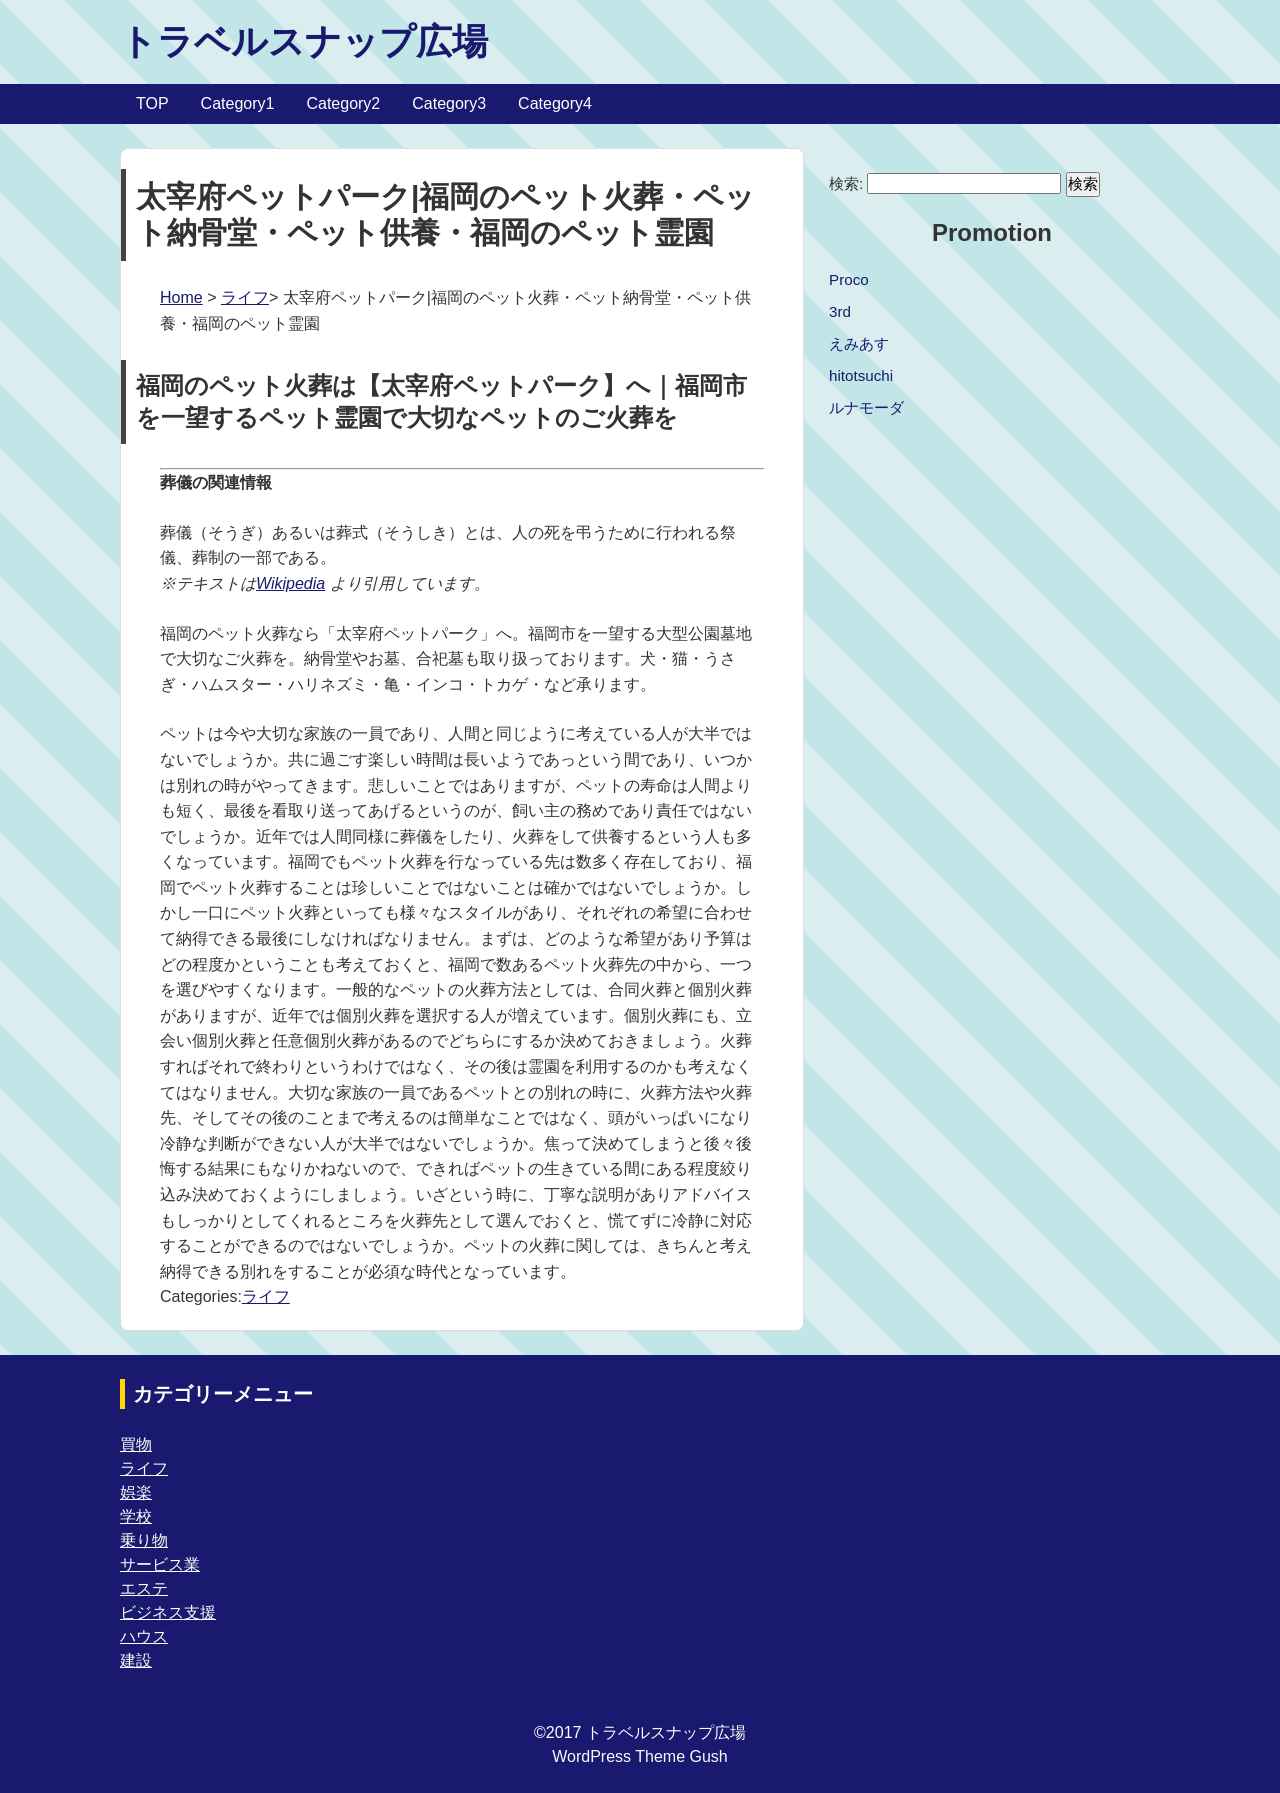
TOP (152, 103)
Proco (849, 279)
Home (181, 297)
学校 (136, 1516)
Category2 (343, 103)
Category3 (449, 103)
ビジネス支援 (168, 1612)
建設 (136, 1660)
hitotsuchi (861, 375)
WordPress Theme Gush (639, 1756)
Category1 (238, 103)
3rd (840, 311)
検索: (846, 183)
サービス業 (160, 1564)
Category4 (555, 103)
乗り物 (144, 1540)
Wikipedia (290, 583)
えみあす (859, 343)
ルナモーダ (866, 407)
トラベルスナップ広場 (304, 41)
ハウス (144, 1636)
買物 (136, 1444)
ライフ (245, 297)
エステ (144, 1588)
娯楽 (136, 1492)
